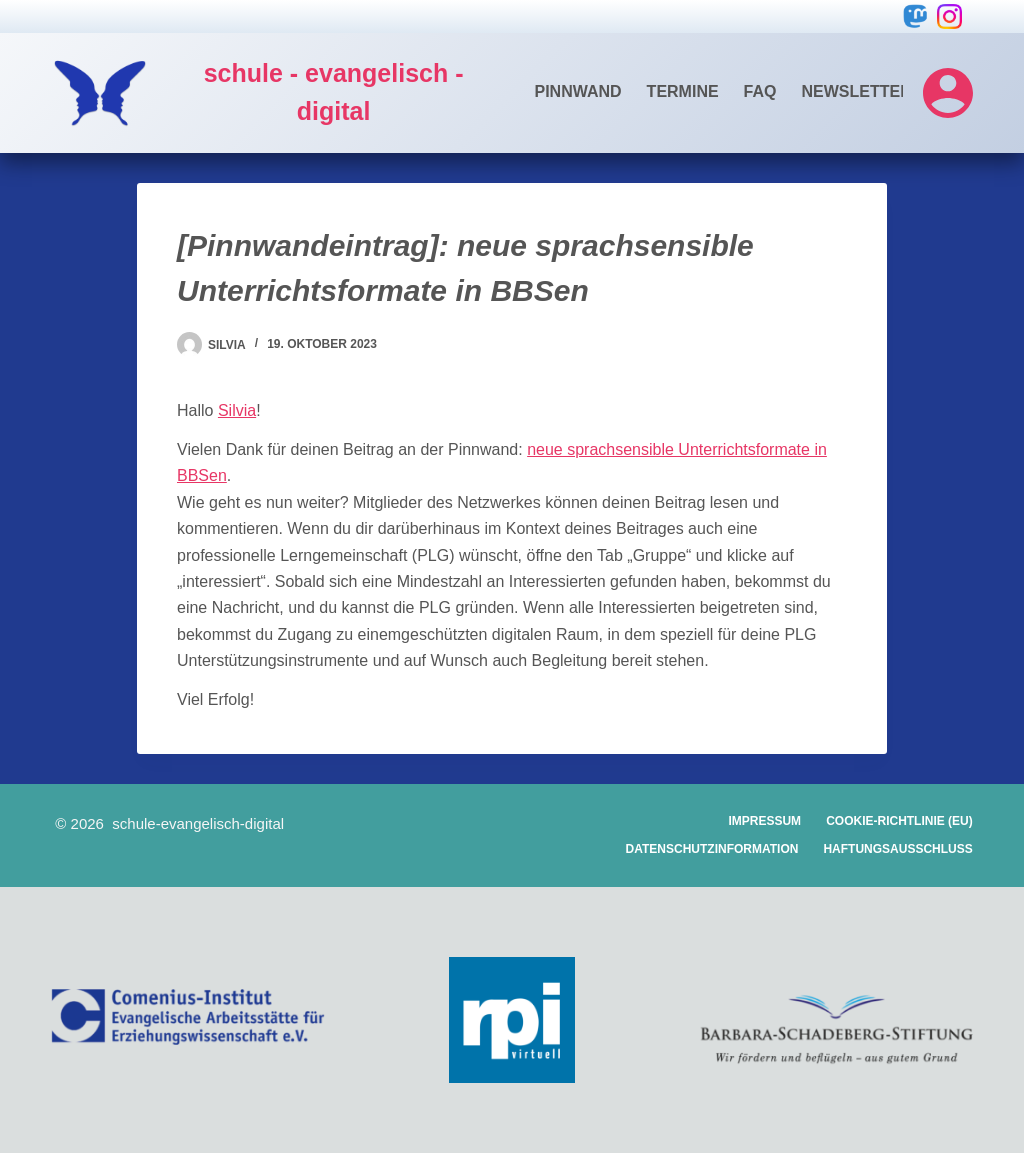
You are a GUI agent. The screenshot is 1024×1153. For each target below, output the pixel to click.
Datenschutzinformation (712, 849)
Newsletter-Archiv (890, 91)
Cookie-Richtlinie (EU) (899, 821)
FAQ (760, 91)
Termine (683, 91)
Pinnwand (578, 91)
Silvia (237, 410)
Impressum (764, 821)
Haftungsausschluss (897, 849)
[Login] (948, 93)
